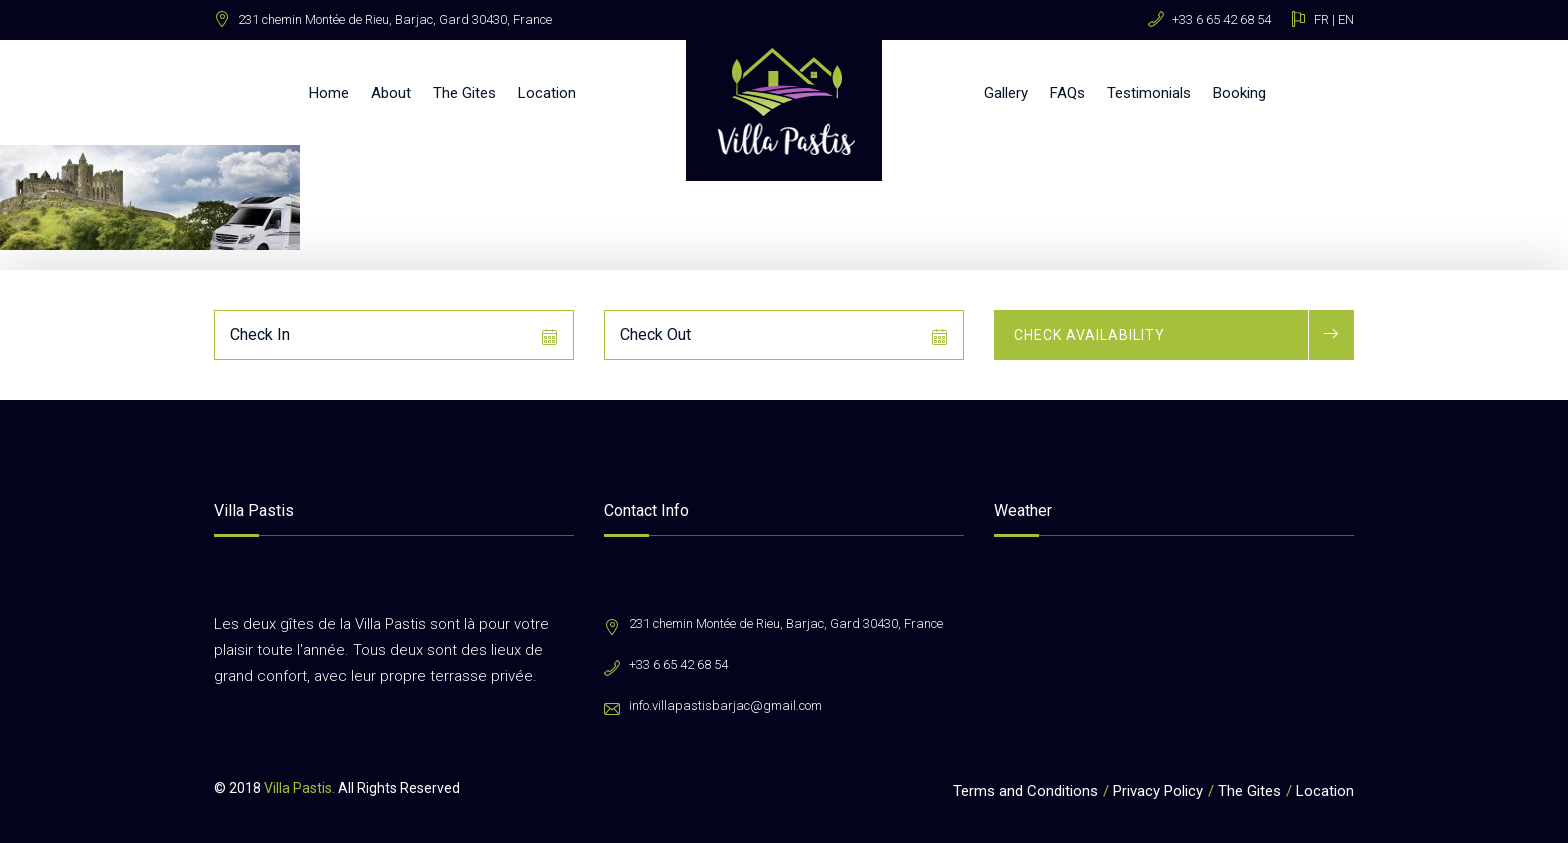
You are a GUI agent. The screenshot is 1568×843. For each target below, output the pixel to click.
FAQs (1067, 93)
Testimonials (1149, 93)
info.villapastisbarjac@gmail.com (725, 705)
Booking (1239, 93)
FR (1321, 19)
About (391, 93)
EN (1346, 19)
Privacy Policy (1158, 791)
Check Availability (1089, 335)
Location (547, 93)
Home (329, 93)
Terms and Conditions (1025, 791)
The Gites (464, 93)
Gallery (1006, 93)
